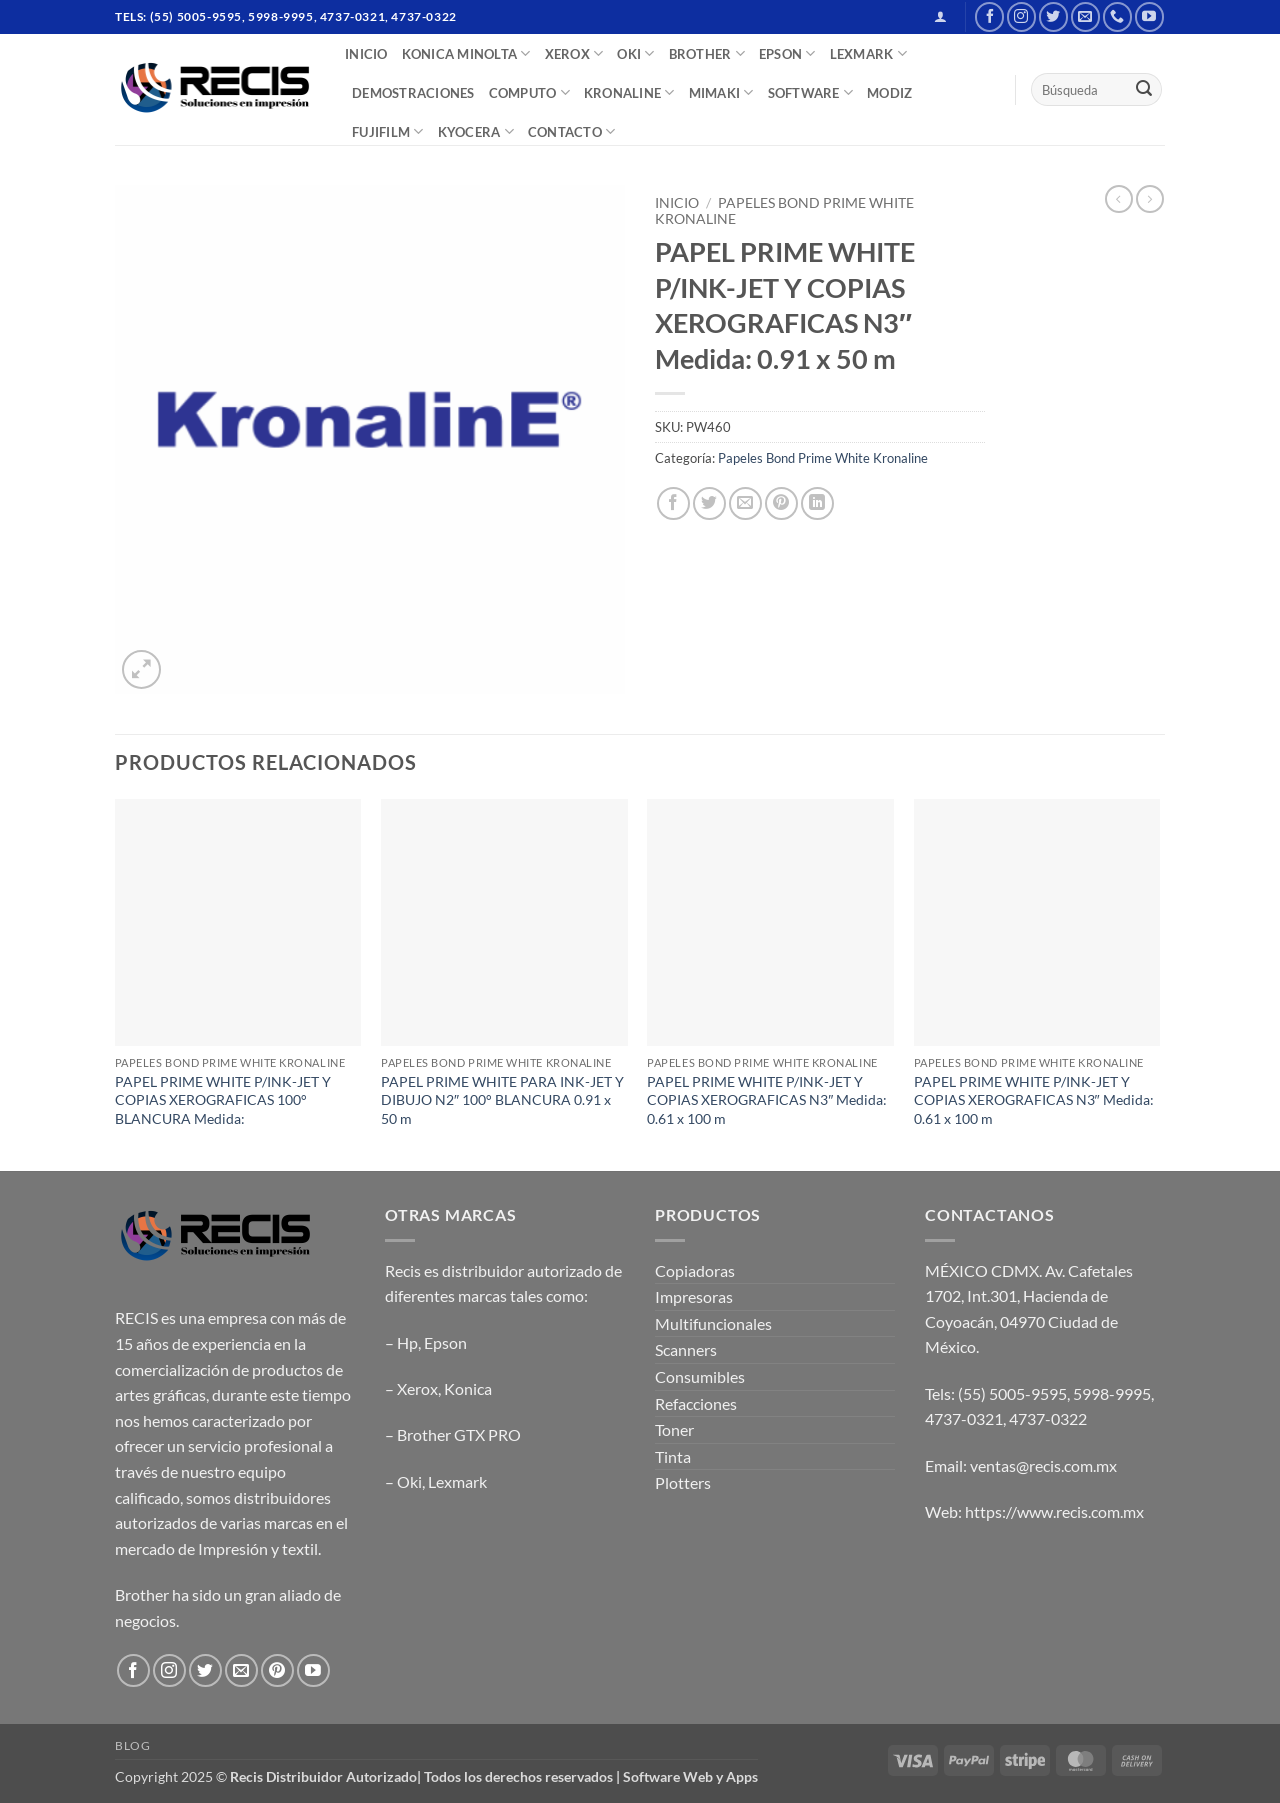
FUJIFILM (388, 131)
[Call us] (1117, 16)
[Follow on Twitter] (1053, 16)
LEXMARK (868, 53)
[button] (940, 16)
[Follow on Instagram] (1021, 16)
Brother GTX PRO (459, 1434)
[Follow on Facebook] (989, 16)
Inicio (677, 203)
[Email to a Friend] (745, 503)
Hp (407, 1342)
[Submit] (1144, 90)
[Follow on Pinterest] (277, 1670)
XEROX (574, 53)
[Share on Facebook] (673, 503)
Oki (409, 1481)
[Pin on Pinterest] (781, 503)
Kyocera (476, 131)
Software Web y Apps (690, 1776)
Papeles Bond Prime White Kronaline (823, 458)
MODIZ (889, 93)
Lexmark (457, 1481)
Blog (132, 1745)
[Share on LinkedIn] (817, 503)
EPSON (787, 53)
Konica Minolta (466, 53)
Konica (468, 1388)
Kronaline (629, 92)
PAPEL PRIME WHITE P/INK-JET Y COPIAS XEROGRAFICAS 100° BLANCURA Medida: (223, 1100)
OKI (635, 53)
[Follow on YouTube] (1149, 16)
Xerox (417, 1388)
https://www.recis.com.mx (1054, 1511)
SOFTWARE (811, 92)
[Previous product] (1150, 199)
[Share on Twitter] (709, 503)
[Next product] (1119, 199)
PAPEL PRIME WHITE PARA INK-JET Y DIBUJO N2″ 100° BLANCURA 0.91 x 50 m (502, 1100)
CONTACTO (572, 131)
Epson (445, 1342)
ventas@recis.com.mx (1043, 1465)
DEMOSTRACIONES (413, 93)
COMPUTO (529, 92)
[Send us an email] (1085, 16)
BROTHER (707, 53)
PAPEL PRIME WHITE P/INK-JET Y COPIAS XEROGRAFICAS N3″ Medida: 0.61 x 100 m (767, 1100)
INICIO (366, 54)
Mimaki (721, 92)
